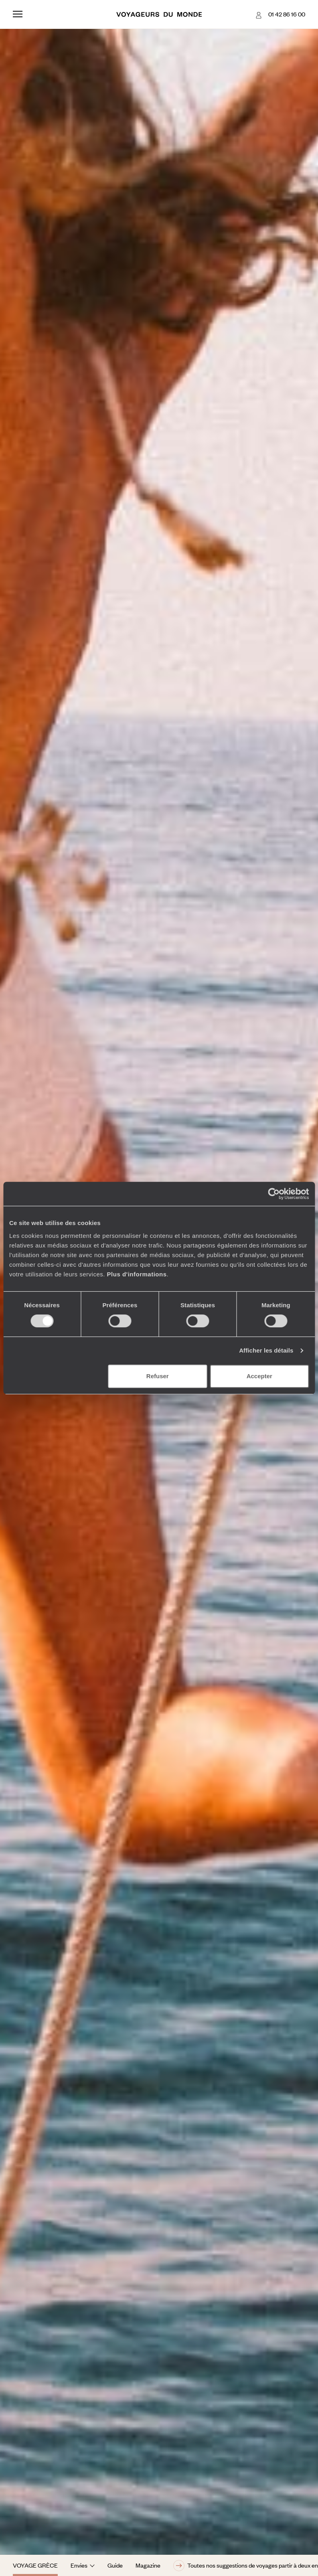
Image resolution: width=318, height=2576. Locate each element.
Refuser (157, 1376)
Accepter (259, 1376)
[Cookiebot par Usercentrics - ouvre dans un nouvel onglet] (274, 1194)
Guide (115, 2565)
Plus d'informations (137, 1274)
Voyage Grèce (35, 2565)
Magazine (148, 2565)
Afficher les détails (266, 1350)
